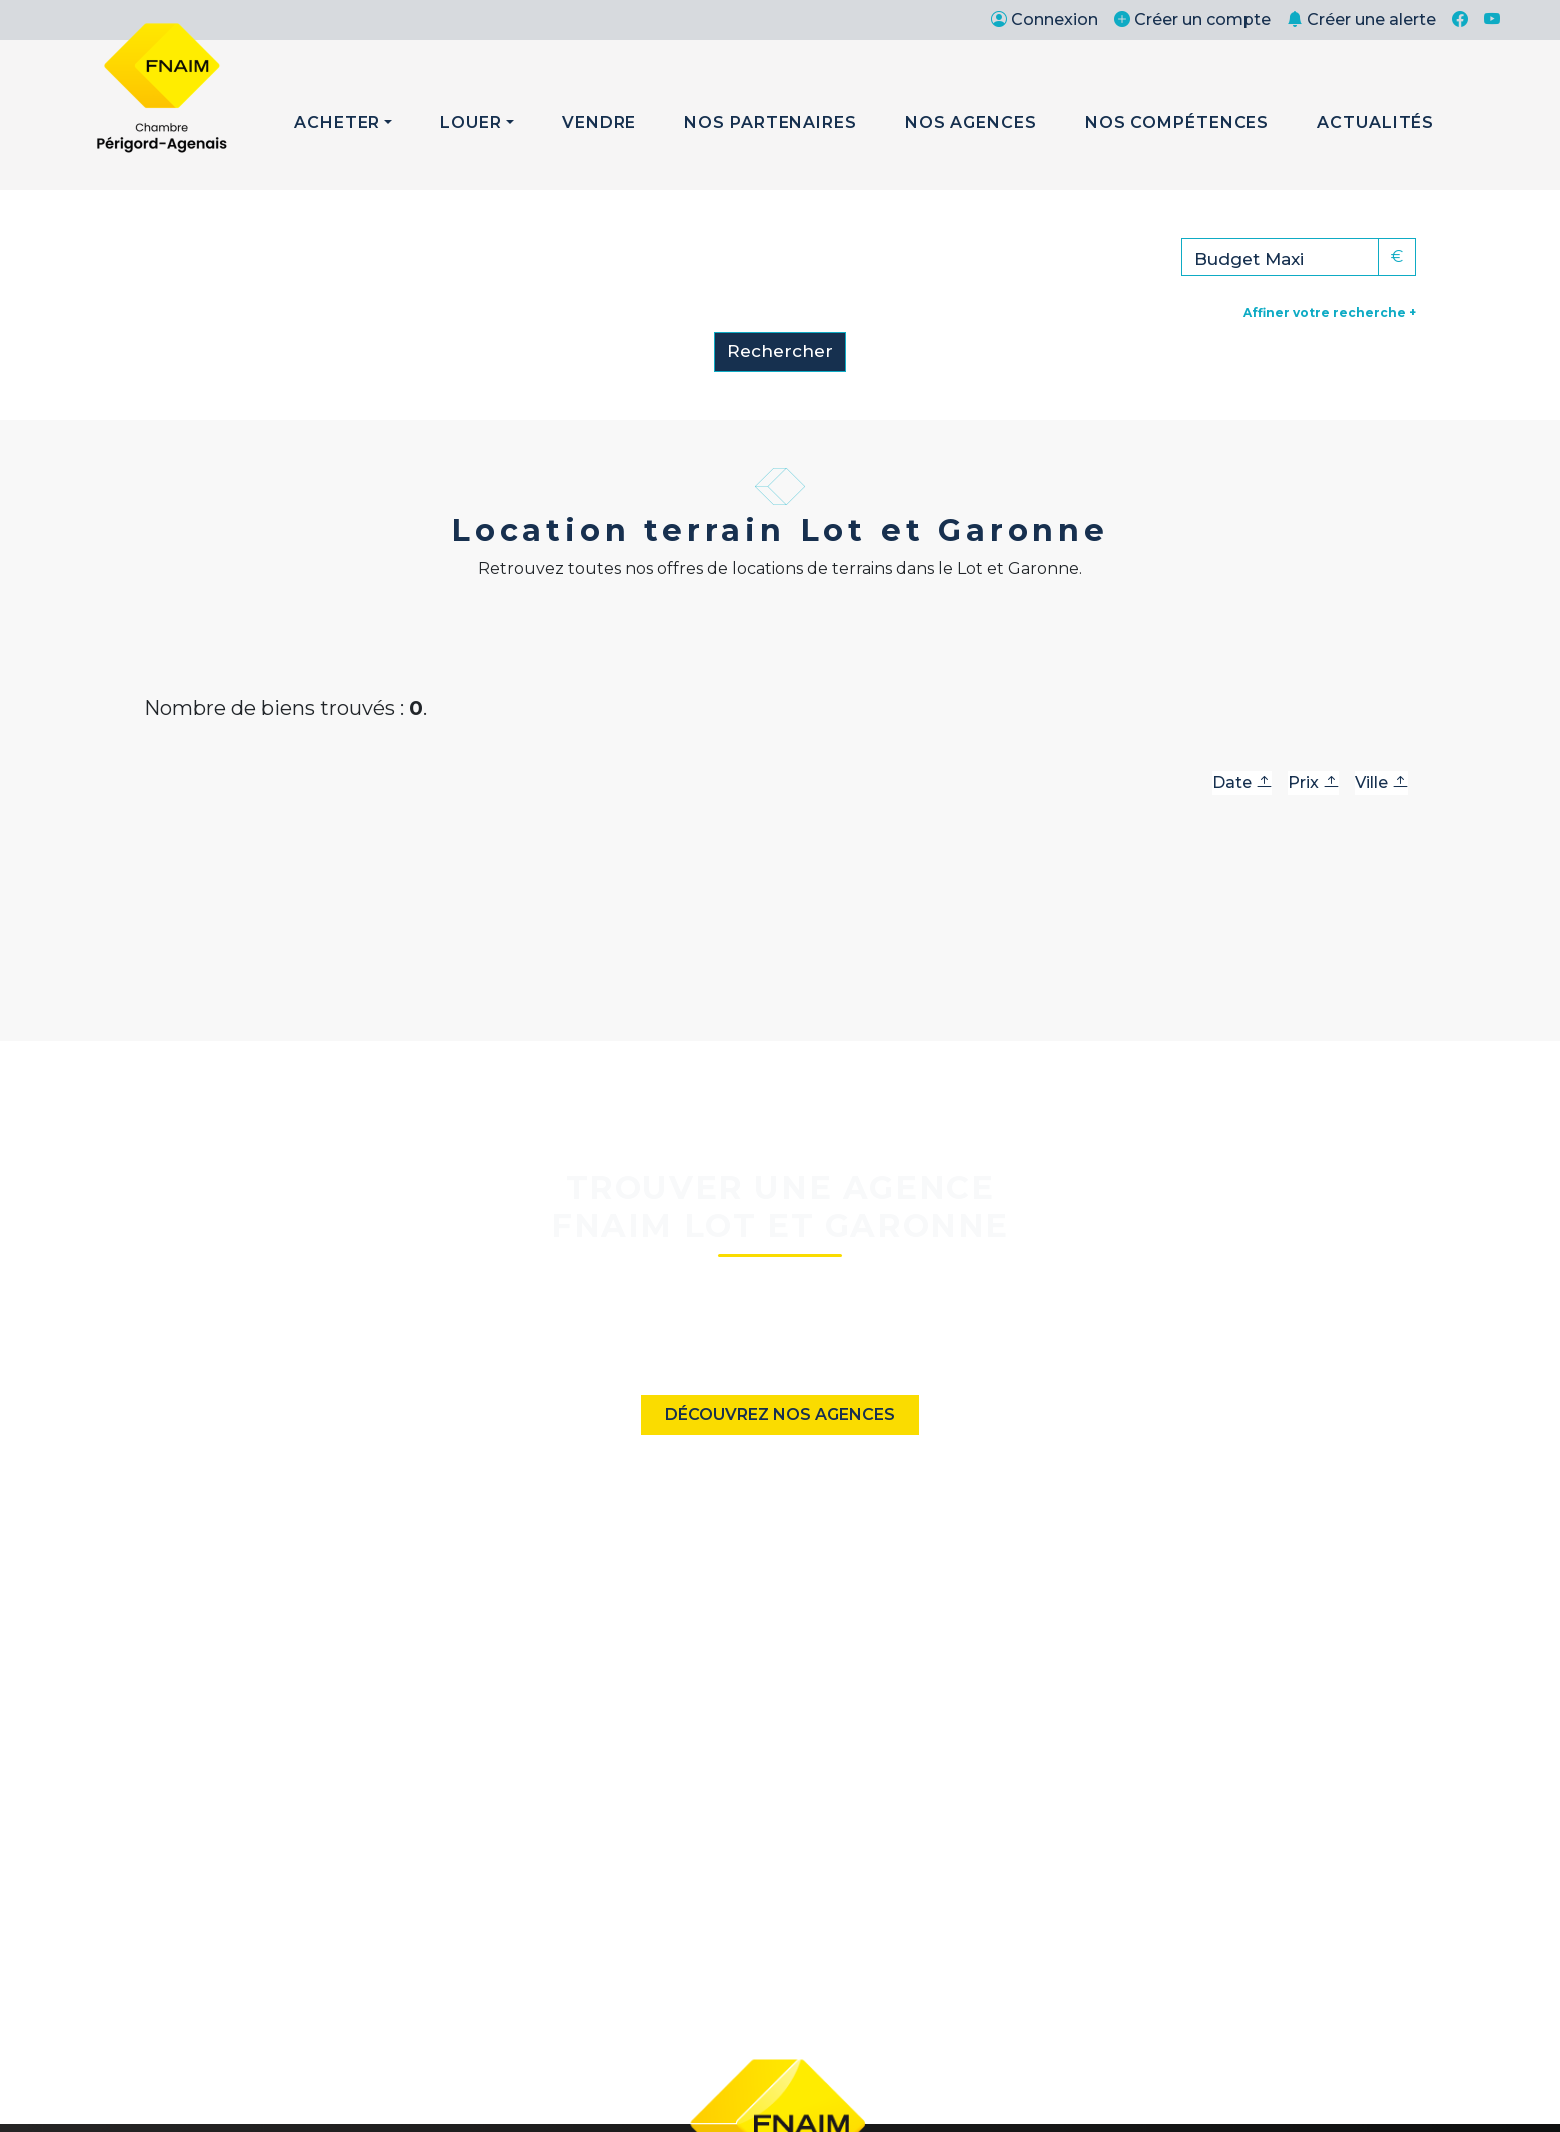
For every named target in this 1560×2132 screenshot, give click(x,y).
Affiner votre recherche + (1329, 312)
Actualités (1375, 122)
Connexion (1044, 19)
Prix (1313, 782)
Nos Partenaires (770, 122)
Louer (471, 122)
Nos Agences (971, 122)
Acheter (337, 122)
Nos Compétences (1177, 122)
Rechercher (780, 351)
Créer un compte (1192, 19)
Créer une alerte (1361, 19)
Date (1242, 782)
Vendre (599, 122)
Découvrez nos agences (780, 1414)
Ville (1381, 782)
